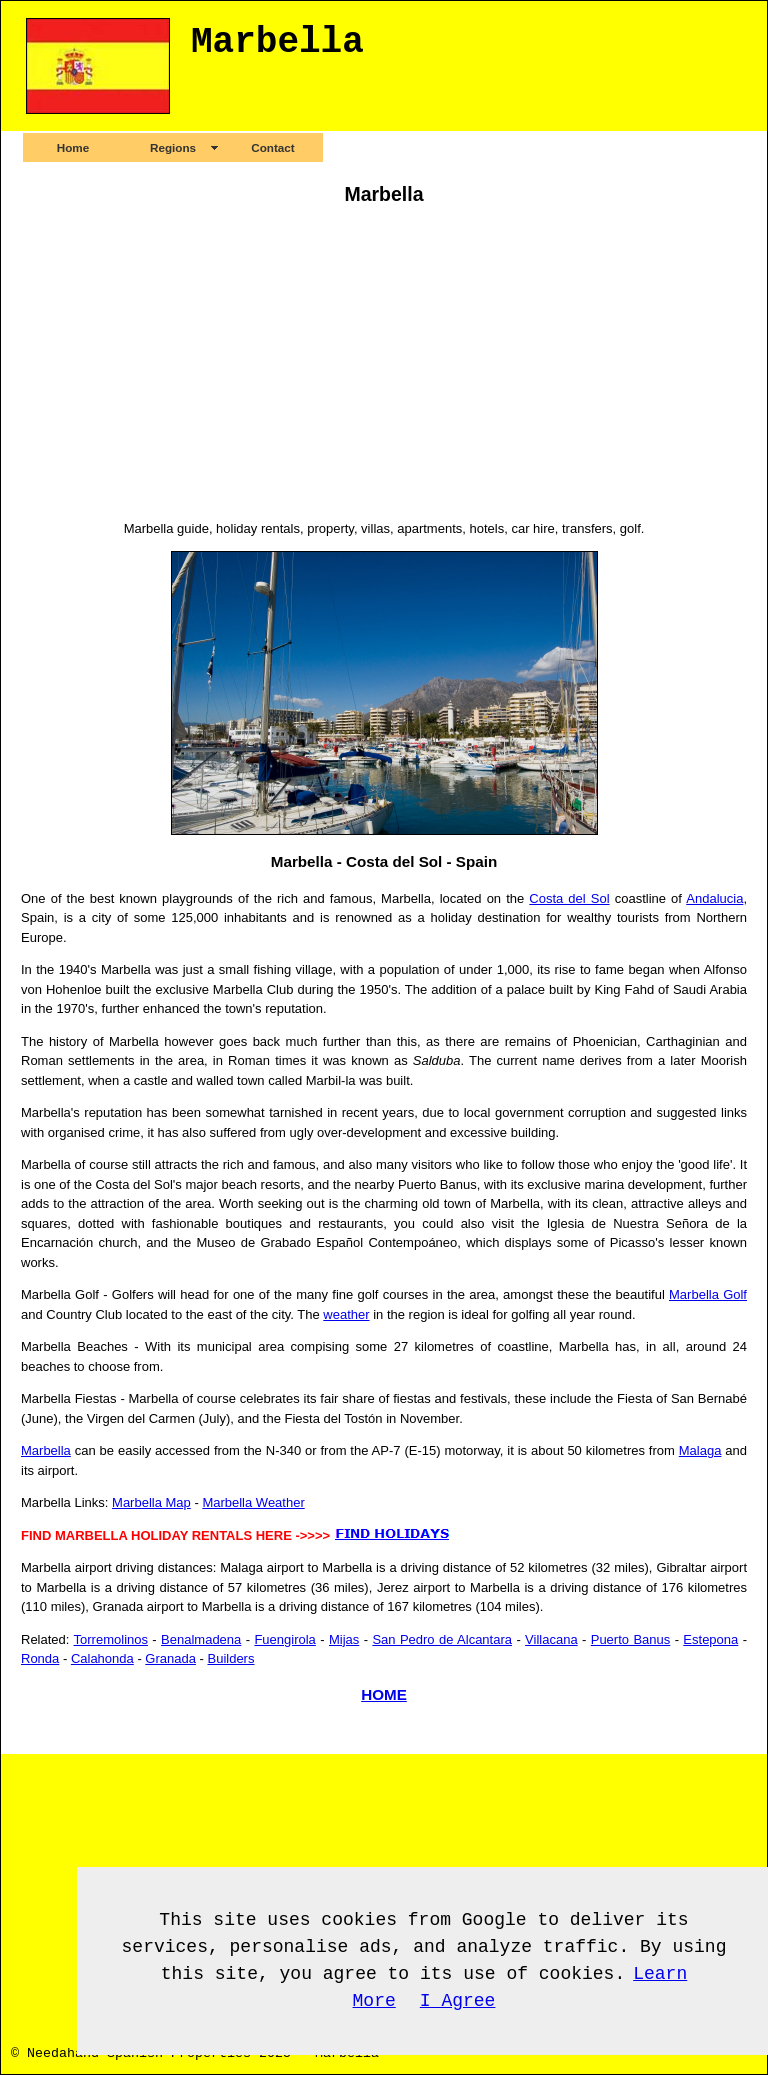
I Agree (458, 2001)
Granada (170, 1658)
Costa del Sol (569, 898)
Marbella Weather (253, 1502)
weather (346, 1314)
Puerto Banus (631, 1639)
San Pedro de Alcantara (442, 1639)
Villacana (551, 1639)
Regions (173, 147)
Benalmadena (201, 1639)
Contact (273, 147)
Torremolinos (111, 1639)
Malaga (700, 1450)
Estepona (710, 1639)
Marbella (46, 1450)
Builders (230, 1658)
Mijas (344, 1639)
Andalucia (714, 898)
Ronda (40, 1658)
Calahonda (102, 1658)
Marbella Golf (708, 1294)
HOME (384, 1694)
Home (73, 147)
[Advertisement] (384, 366)
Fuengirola (284, 1639)
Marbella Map (151, 1502)
